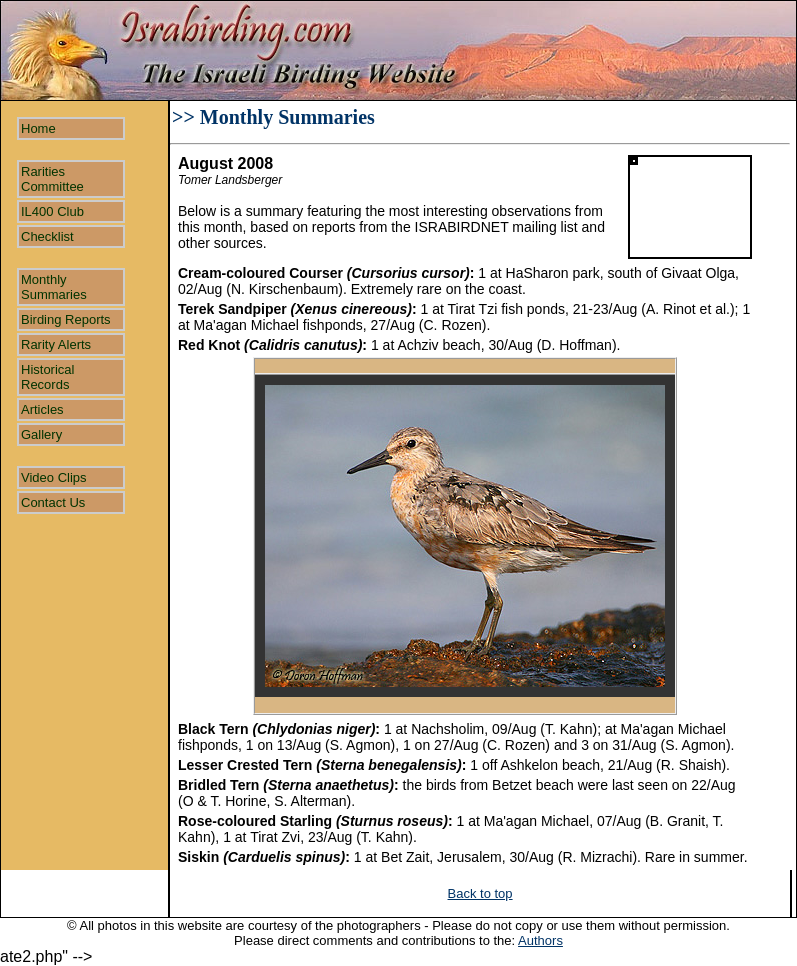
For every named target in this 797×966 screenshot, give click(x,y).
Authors (540, 940)
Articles (42, 409)
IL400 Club (52, 211)
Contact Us (53, 502)
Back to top (480, 893)
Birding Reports (66, 319)
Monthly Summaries (54, 287)
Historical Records (47, 377)
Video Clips (54, 477)
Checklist (47, 236)
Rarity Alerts (56, 344)
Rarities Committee (52, 179)
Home (38, 128)
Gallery (41, 434)
